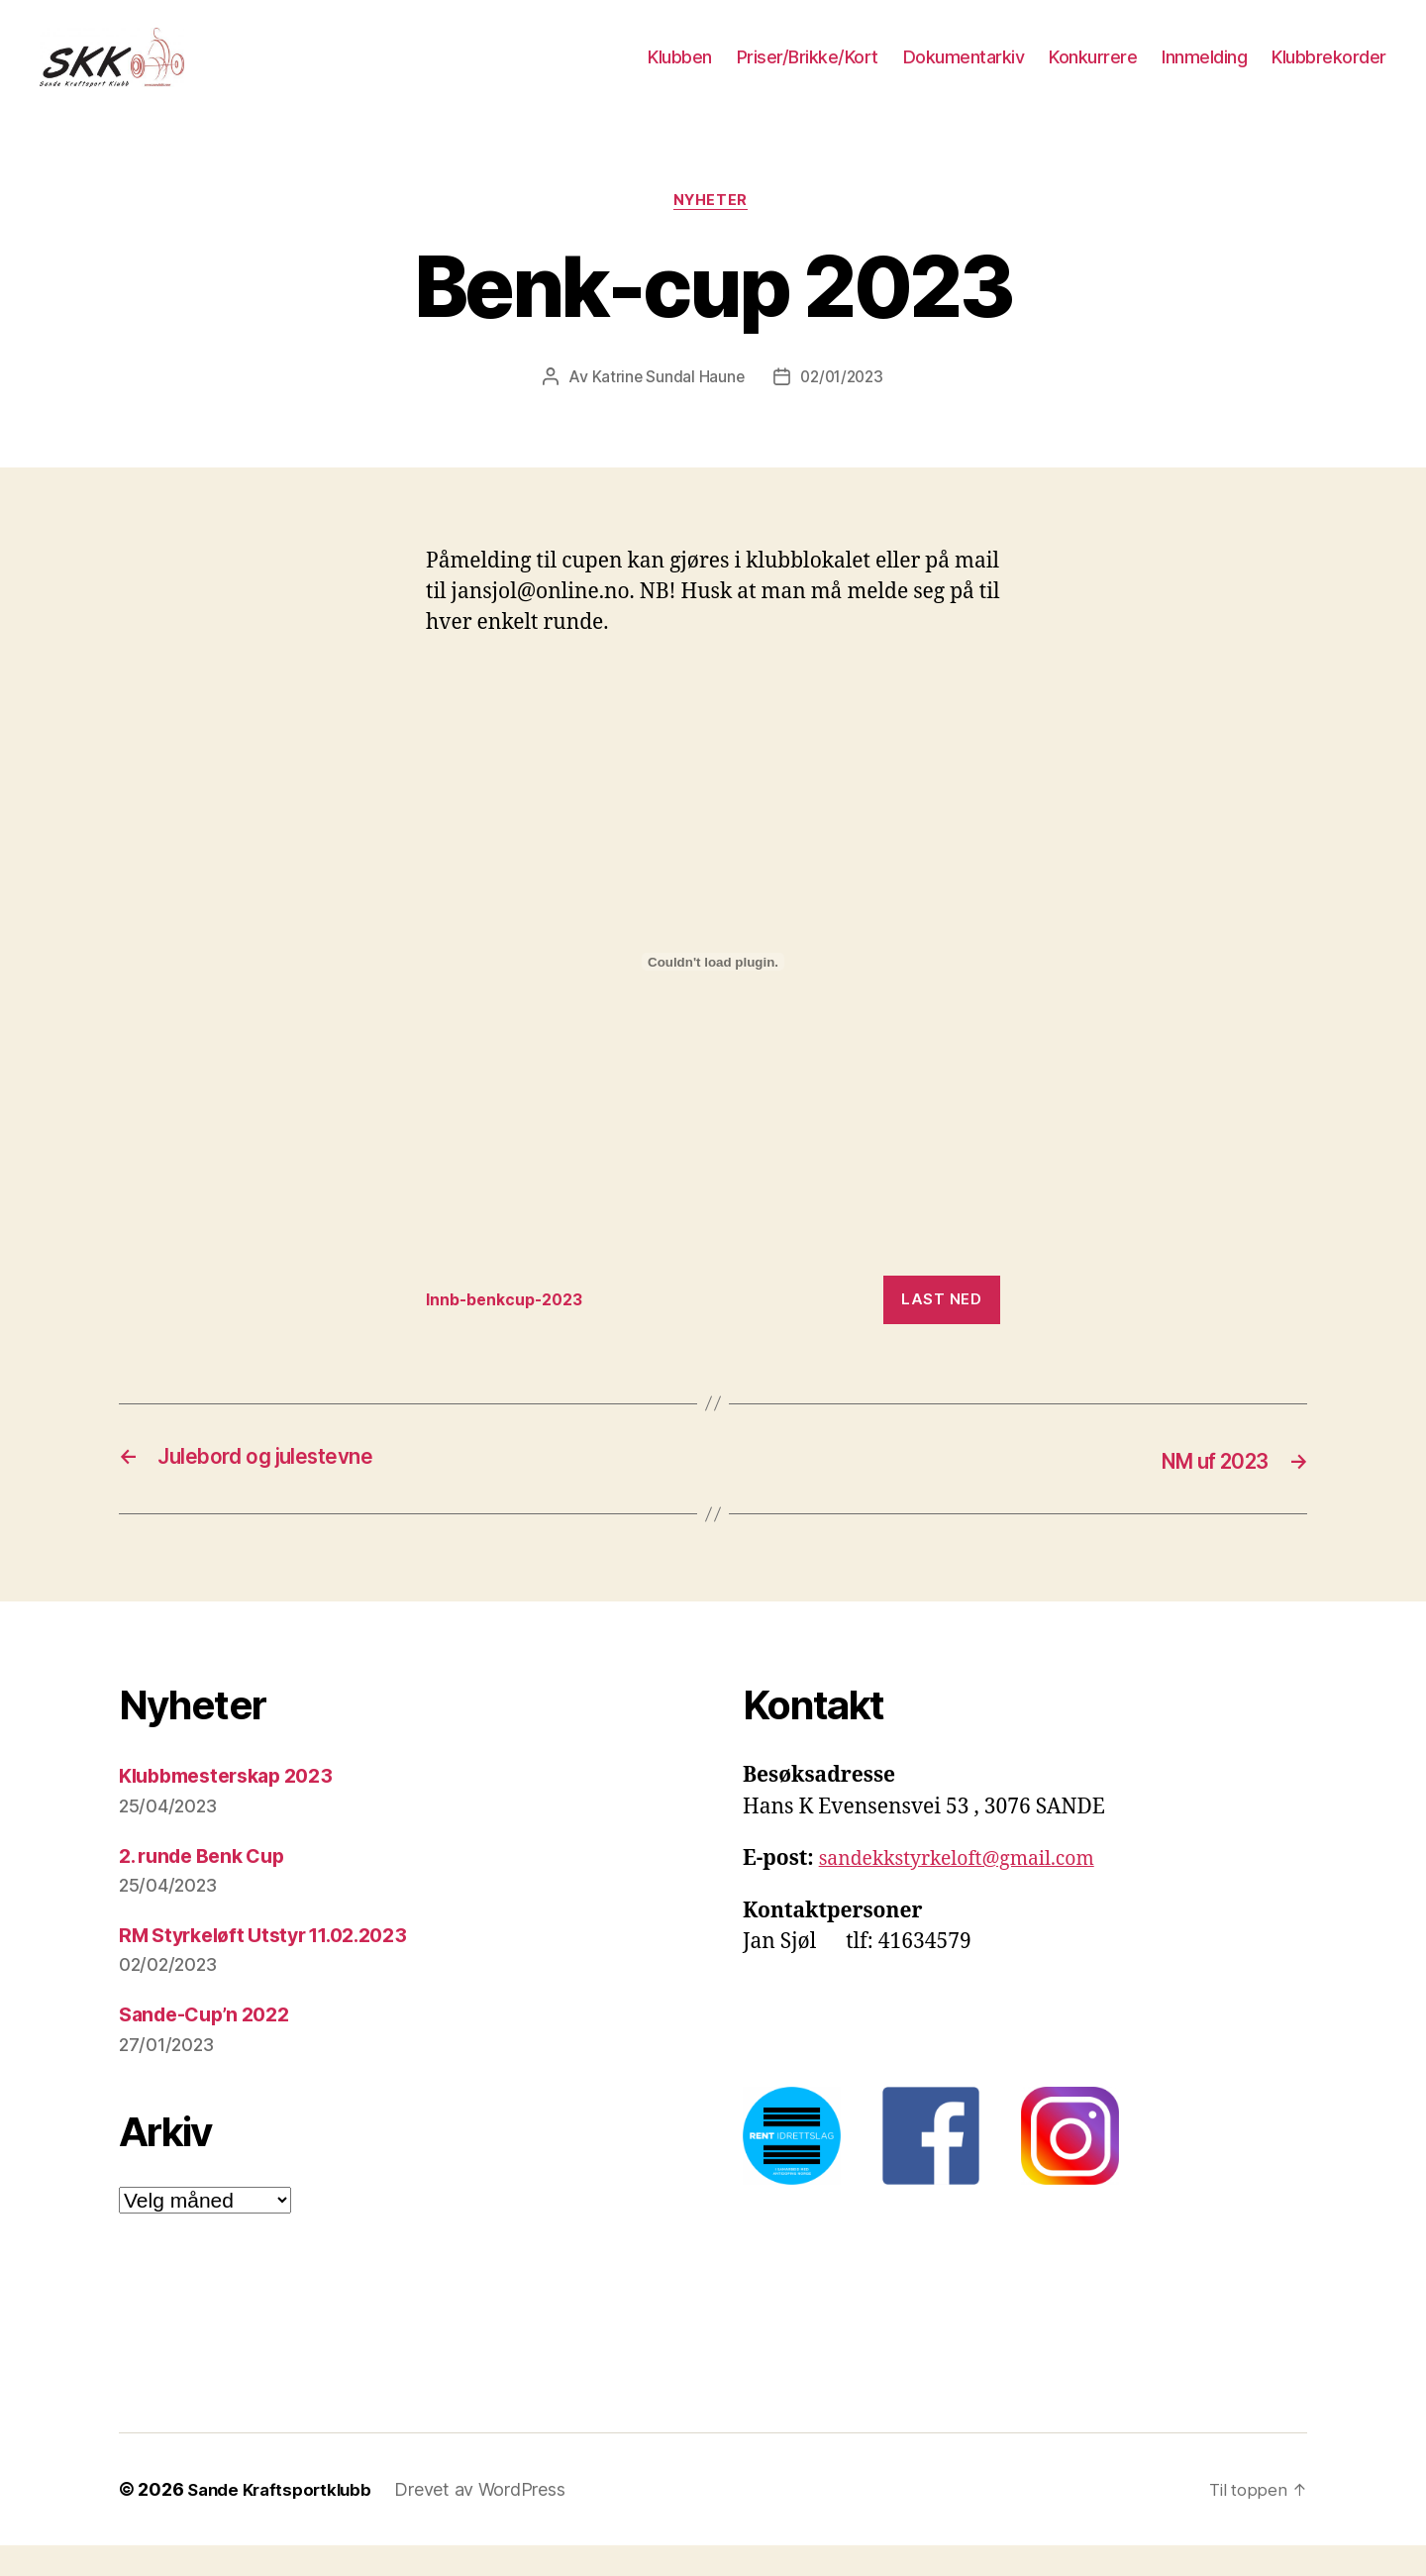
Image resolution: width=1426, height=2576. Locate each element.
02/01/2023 (842, 409)
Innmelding (1204, 71)
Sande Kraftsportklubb (284, 2520)
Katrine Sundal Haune (664, 409)
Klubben (680, 71)
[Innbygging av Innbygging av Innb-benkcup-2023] (713, 995)
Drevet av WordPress (490, 2520)
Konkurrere (1093, 71)
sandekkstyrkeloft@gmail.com (968, 1890)
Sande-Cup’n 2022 (211, 2045)
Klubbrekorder (1329, 71)
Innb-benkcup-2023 (512, 1332)
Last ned (941, 1331)
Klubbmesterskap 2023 (235, 1807)
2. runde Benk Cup (209, 1886)
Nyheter (713, 233)
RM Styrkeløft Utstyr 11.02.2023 (276, 1966)
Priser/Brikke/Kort (807, 71)
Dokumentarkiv (964, 71)
